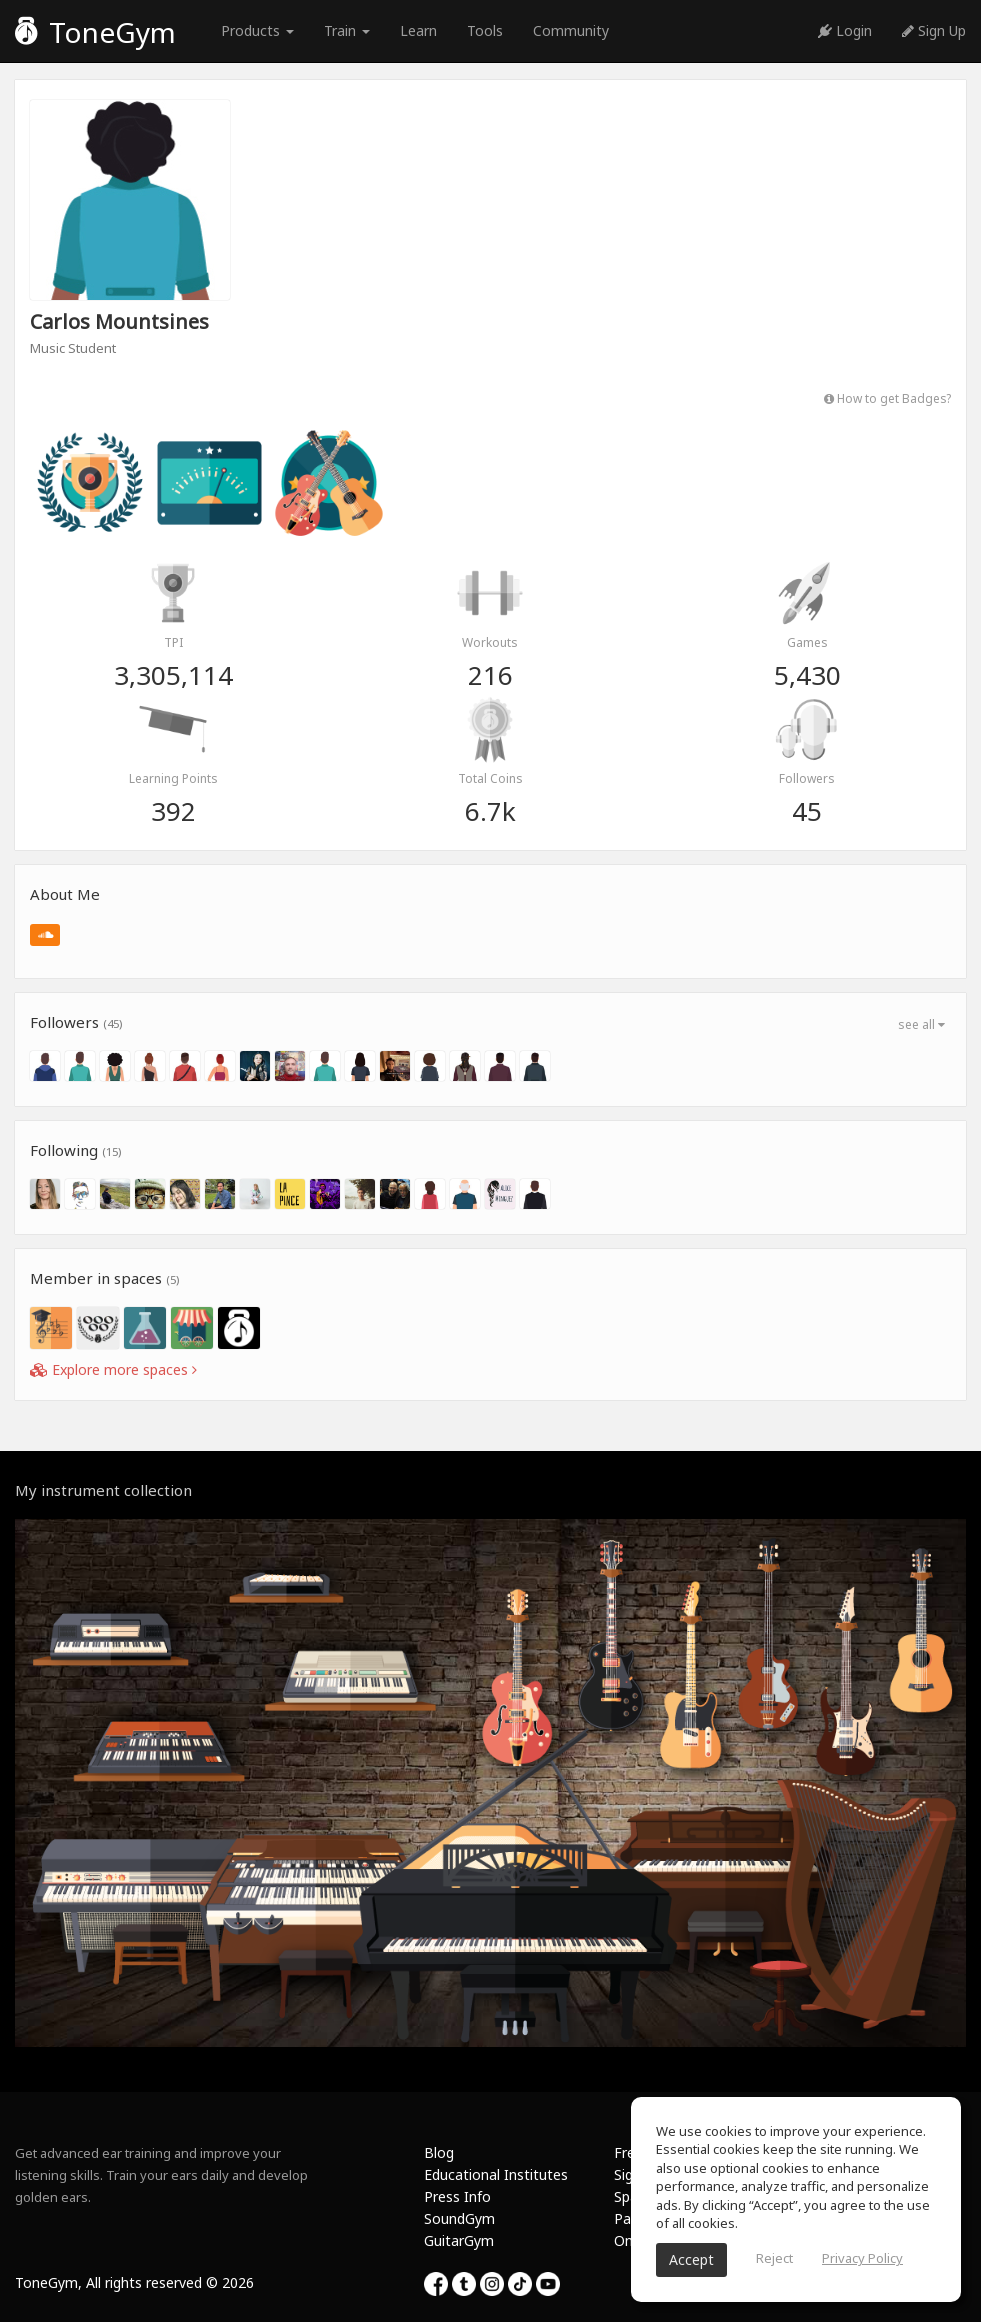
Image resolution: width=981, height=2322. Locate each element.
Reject (774, 2258)
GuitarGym (459, 2240)
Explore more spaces (113, 1369)
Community (571, 30)
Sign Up (934, 30)
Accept (691, 2259)
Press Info (457, 2196)
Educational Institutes (496, 2174)
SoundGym (459, 2218)
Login (845, 30)
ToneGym (95, 32)
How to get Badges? (887, 398)
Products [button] (257, 30)
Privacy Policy (862, 2258)
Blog (439, 2152)
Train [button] (347, 30)
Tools (485, 30)
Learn (418, 30)
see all (921, 1024)
